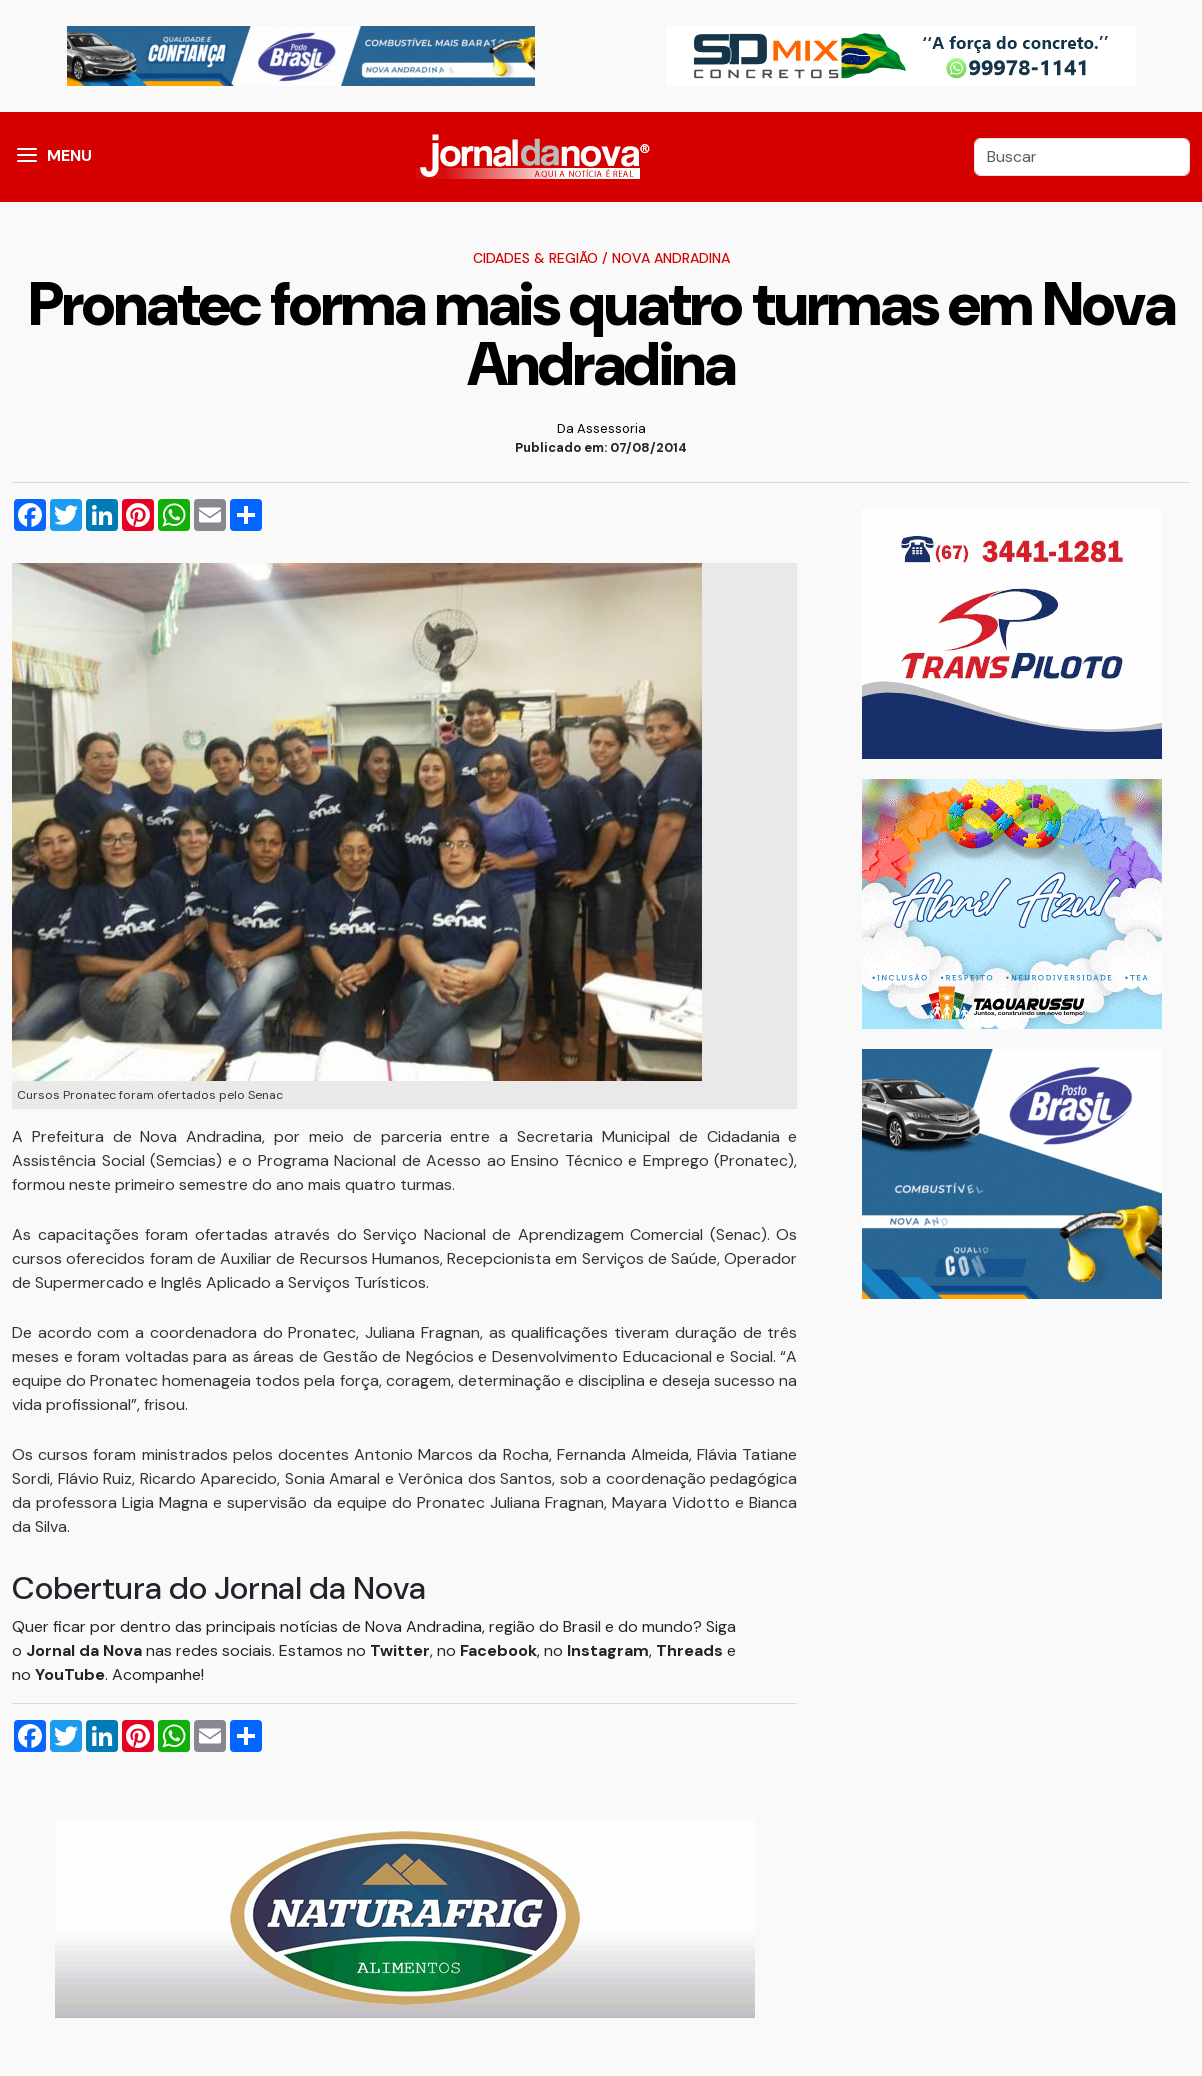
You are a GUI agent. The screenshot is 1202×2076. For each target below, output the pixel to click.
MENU (69, 155)
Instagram (608, 1650)
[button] (27, 157)
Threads (691, 1650)
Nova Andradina (671, 258)
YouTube (70, 1674)
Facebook (498, 1650)
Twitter (400, 1650)
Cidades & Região (535, 258)
